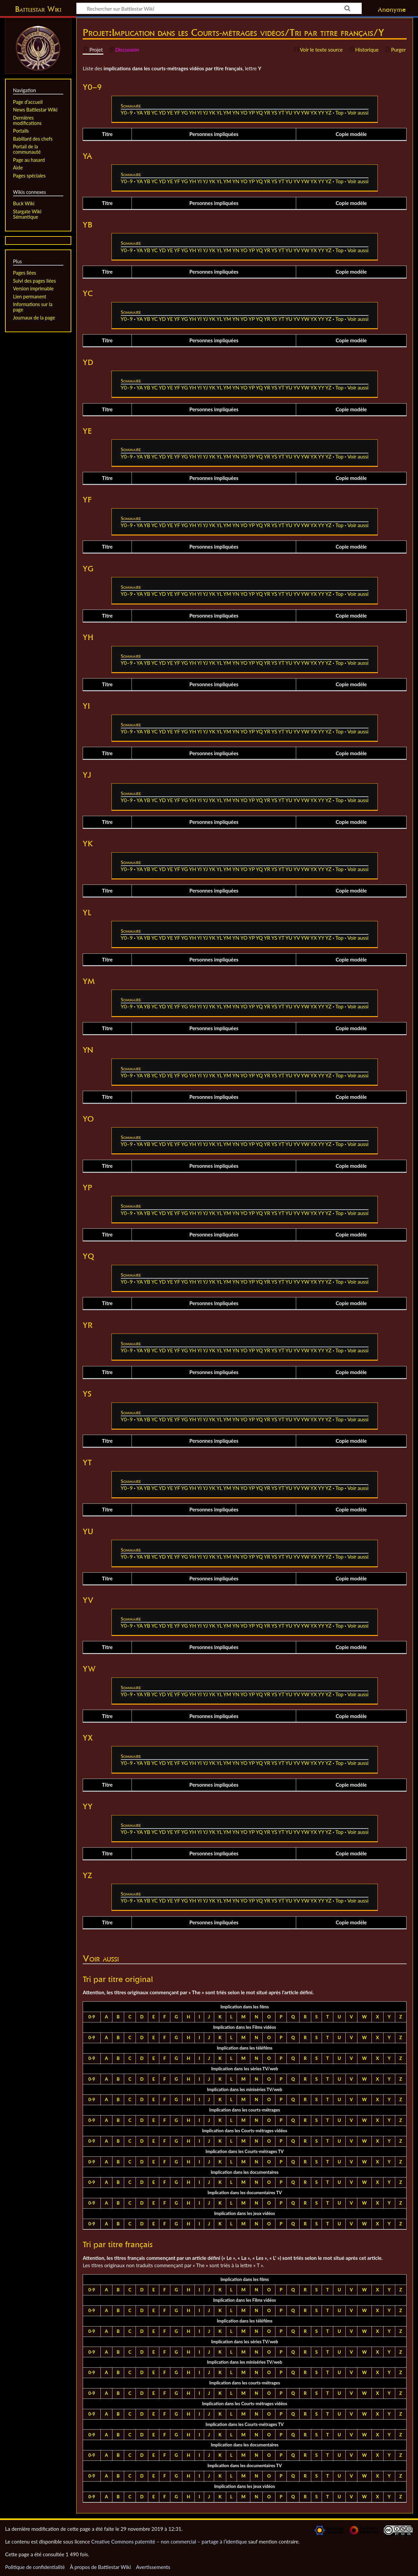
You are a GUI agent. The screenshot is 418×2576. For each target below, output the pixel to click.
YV (297, 113)
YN (235, 113)
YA (140, 113)
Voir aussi (357, 113)
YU (288, 113)
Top (339, 113)
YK (212, 113)
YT (281, 113)
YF (177, 113)
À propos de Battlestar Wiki (100, 2567)
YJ (205, 113)
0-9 (91, 2016)
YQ (259, 113)
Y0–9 (127, 113)
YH (192, 113)
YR (267, 113)
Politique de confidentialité (35, 2567)
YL (219, 113)
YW (305, 113)
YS (274, 113)
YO (243, 113)
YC (154, 113)
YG (184, 113)
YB (147, 113)
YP (252, 113)
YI (199, 113)
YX (314, 113)
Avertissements (153, 2567)
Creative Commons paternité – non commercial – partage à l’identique (169, 2541)
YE (170, 113)
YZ (328, 113)
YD (162, 113)
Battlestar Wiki (38, 9)
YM (227, 113)
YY (321, 113)
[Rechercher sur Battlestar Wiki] (219, 8)
